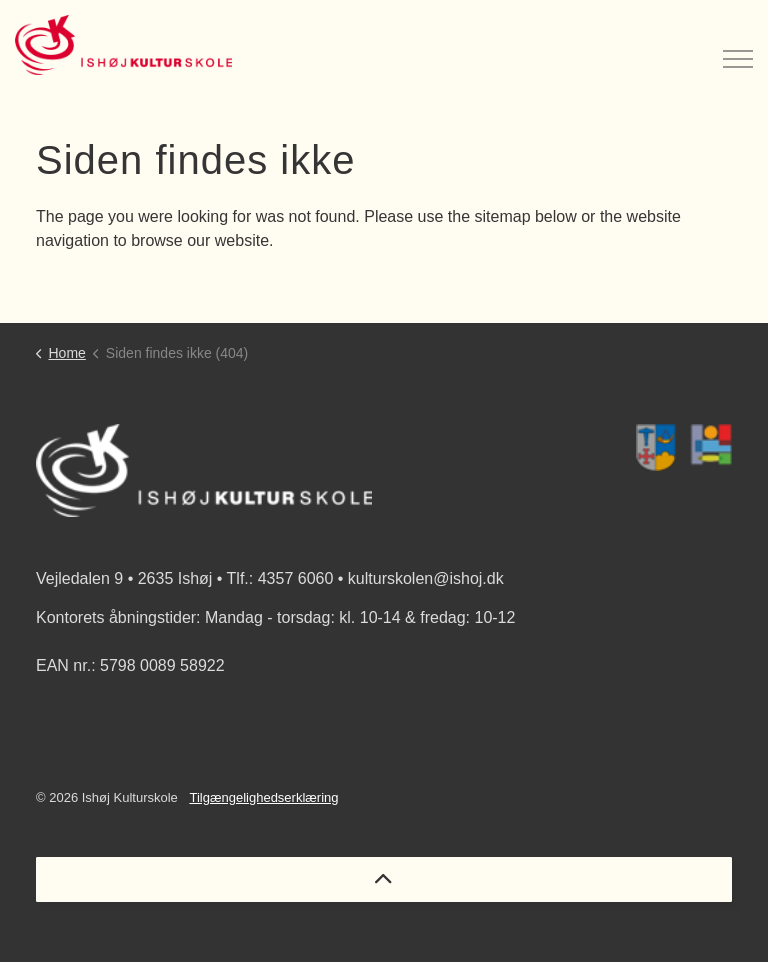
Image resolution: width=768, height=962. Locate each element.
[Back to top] (384, 879)
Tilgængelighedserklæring (263, 797)
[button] (684, 447)
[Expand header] (738, 45)
